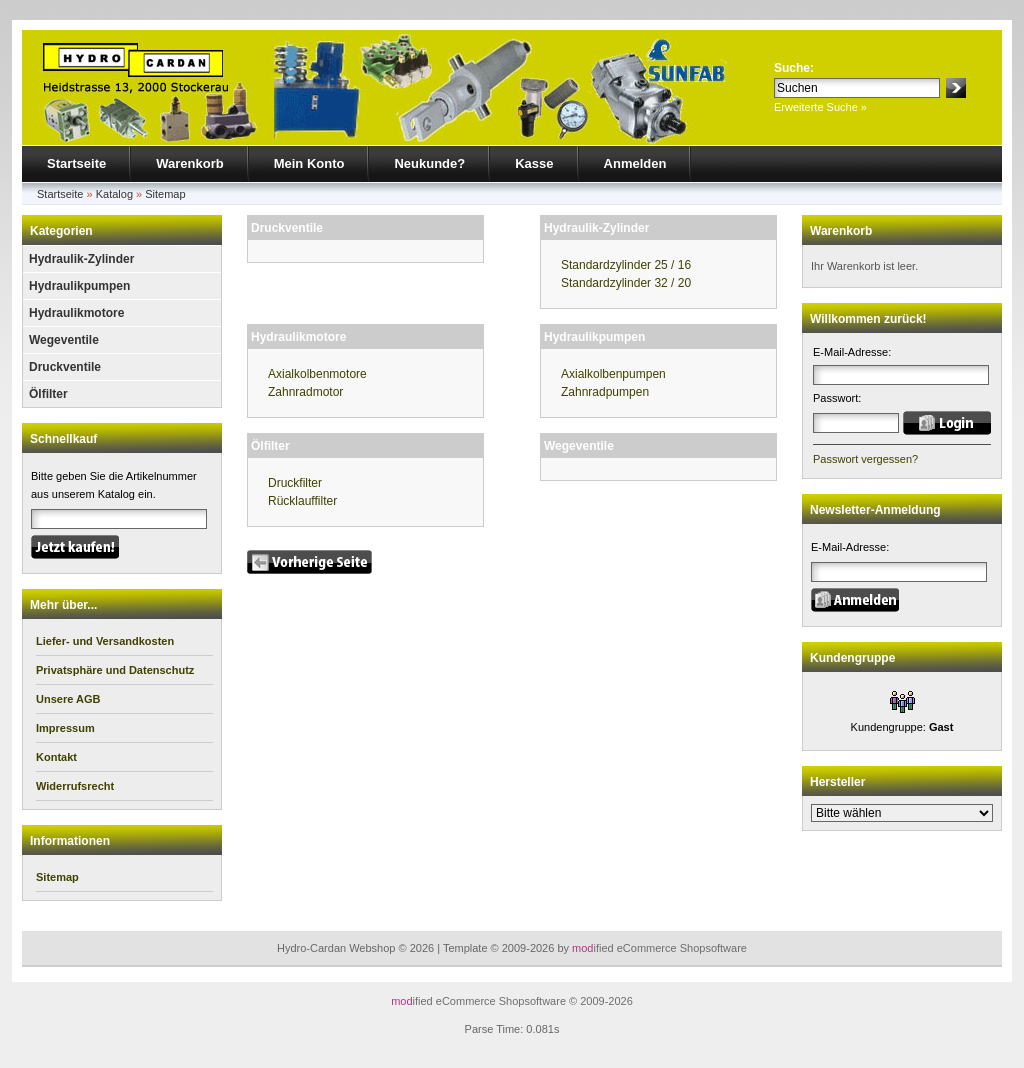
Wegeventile (64, 340)
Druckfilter (295, 483)
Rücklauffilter (302, 501)
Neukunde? (429, 163)
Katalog (114, 194)
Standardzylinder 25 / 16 (626, 265)
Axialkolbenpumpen (613, 374)
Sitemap (165, 194)
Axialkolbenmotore (317, 374)
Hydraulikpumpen (79, 286)
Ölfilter (48, 394)
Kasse (534, 163)
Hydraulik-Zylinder (81, 259)
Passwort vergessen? (865, 459)
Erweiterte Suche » (820, 107)
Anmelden (635, 163)
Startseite (76, 163)
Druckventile (65, 367)
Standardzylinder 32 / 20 (626, 283)
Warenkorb (189, 163)
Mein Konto (309, 163)
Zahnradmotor (305, 392)
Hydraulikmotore (76, 313)
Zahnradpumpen (605, 392)
